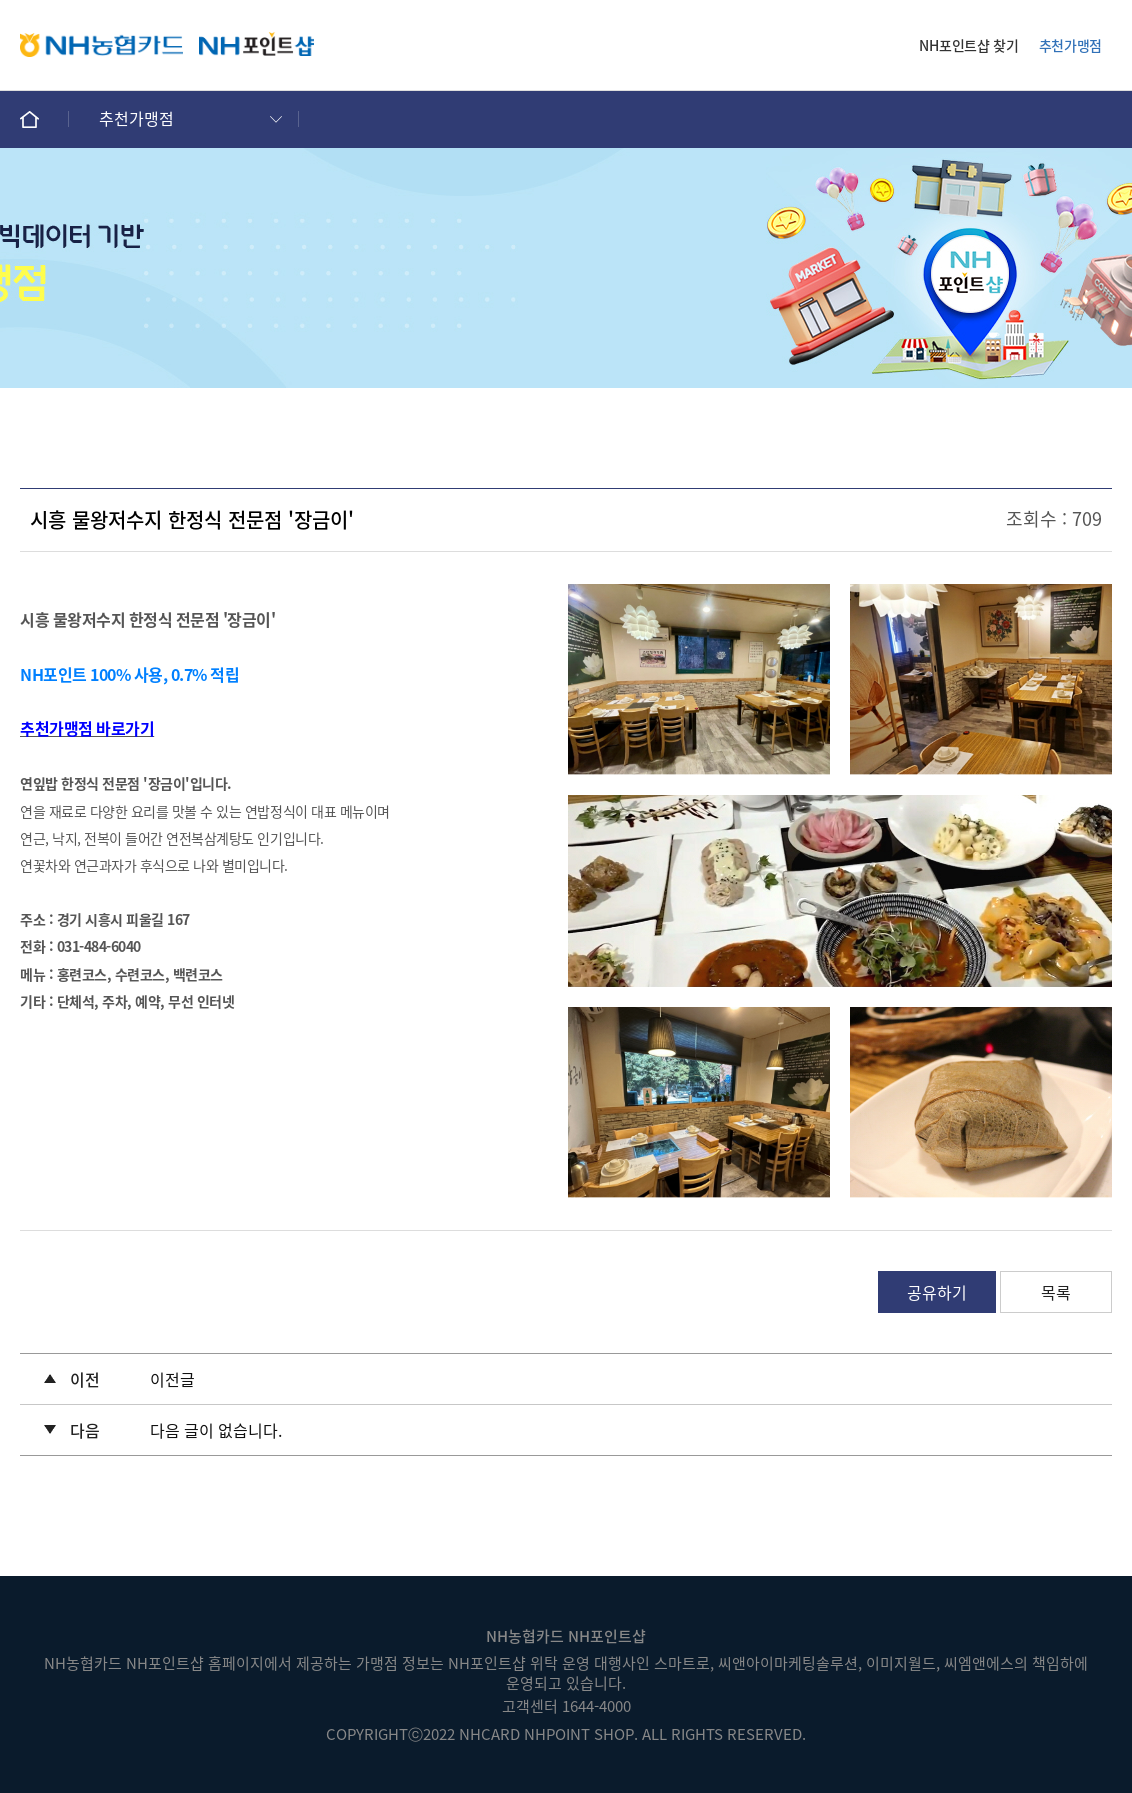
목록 (1056, 1292)
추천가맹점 (1070, 45)
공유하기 (937, 1292)
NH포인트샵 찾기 (968, 45)
